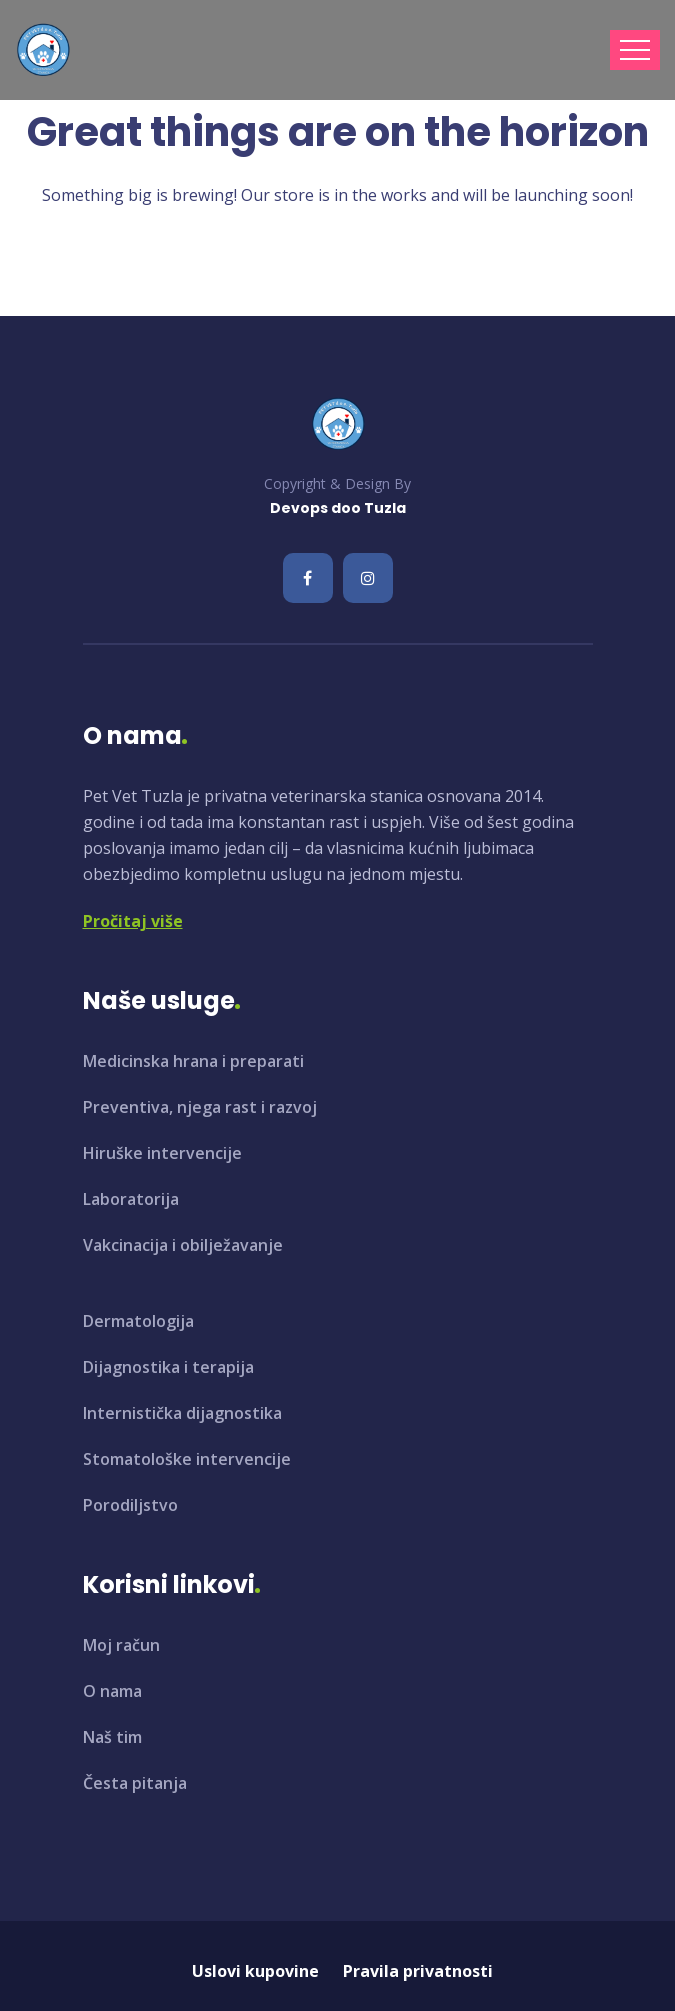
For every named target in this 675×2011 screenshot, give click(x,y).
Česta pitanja (135, 1783)
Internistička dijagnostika (182, 1413)
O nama (112, 1691)
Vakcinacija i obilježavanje (183, 1245)
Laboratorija (131, 1199)
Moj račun (121, 1645)
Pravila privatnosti (418, 1971)
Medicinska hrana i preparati (193, 1061)
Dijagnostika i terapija (168, 1367)
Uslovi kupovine (255, 1971)
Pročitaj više (133, 921)
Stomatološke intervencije (187, 1459)
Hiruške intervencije (162, 1153)
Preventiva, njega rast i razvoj (200, 1107)
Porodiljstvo (130, 1505)
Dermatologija (138, 1321)
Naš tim (112, 1737)
